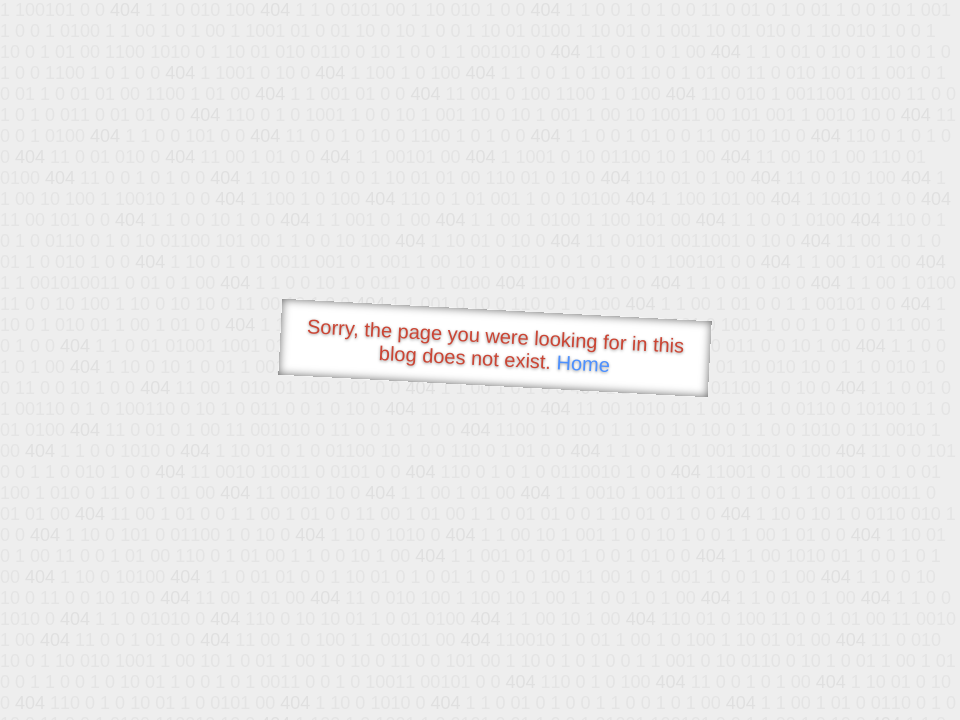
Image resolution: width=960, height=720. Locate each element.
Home (583, 363)
